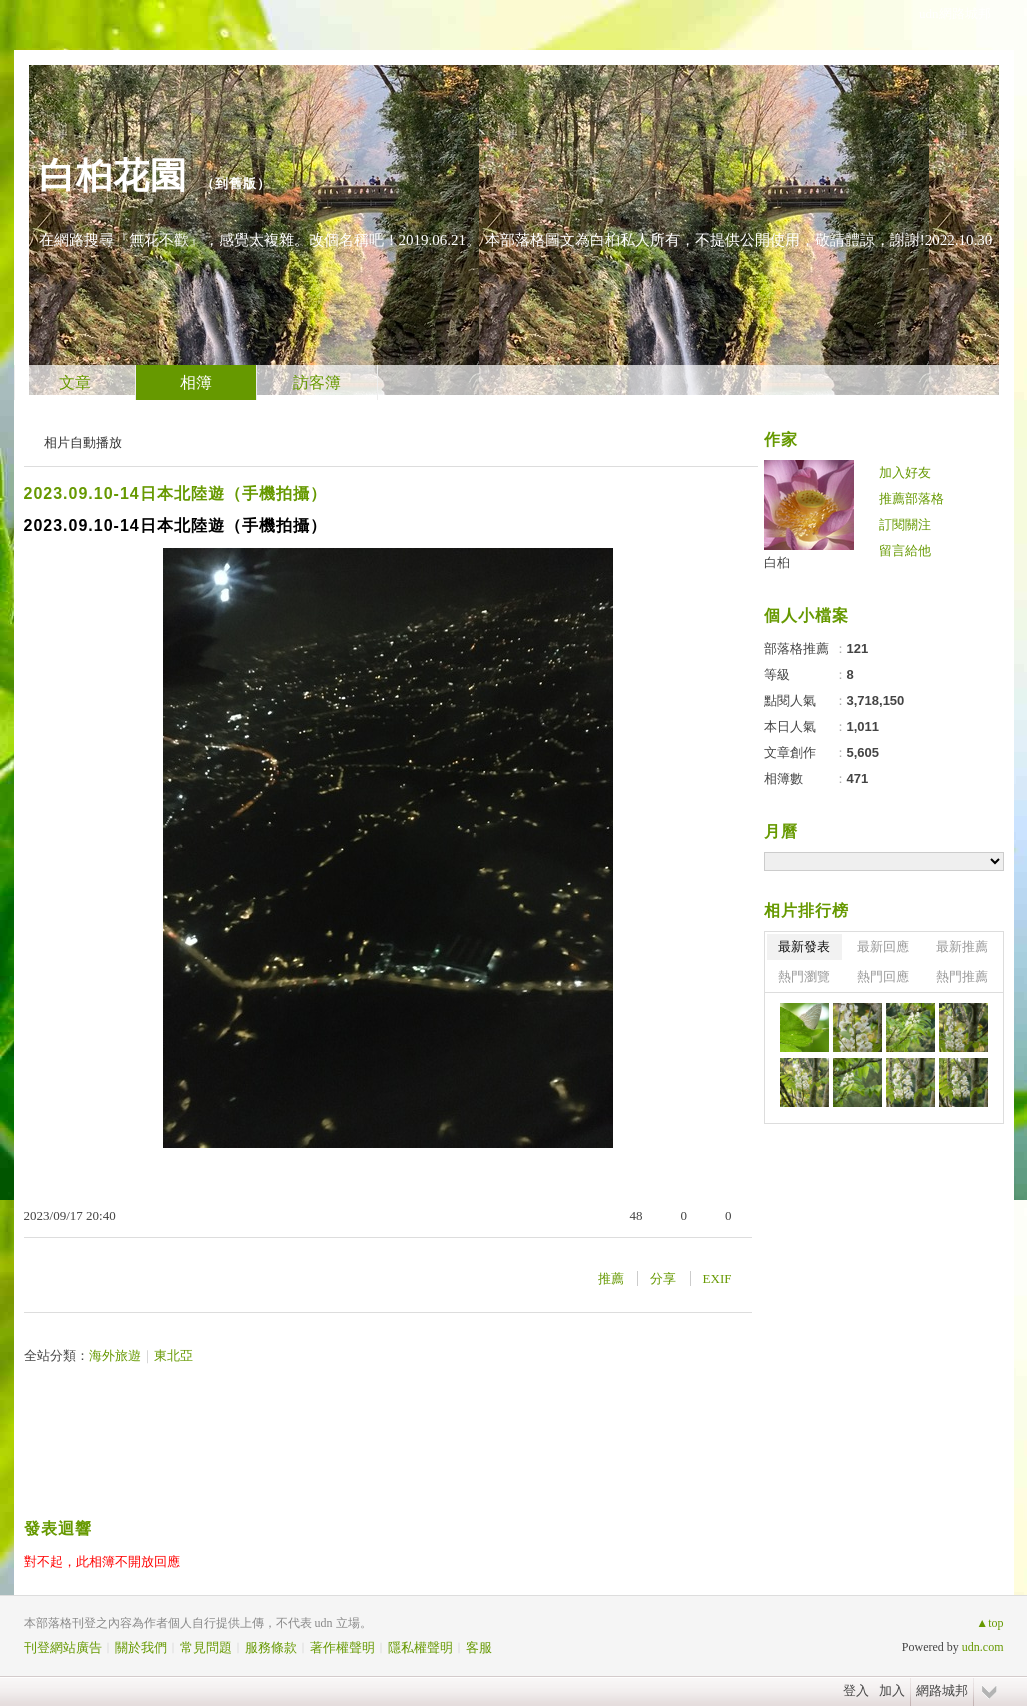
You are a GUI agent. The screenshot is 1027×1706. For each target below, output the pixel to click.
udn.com (983, 1647)
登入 (856, 1690)
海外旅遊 (115, 1355)
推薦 (611, 1278)
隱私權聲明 (420, 1647)
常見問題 (206, 1647)
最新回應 (883, 946)
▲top (989, 1623)
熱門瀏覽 (804, 976)
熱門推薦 (962, 976)
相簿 (196, 382)
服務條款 (271, 1647)
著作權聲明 (342, 1647)
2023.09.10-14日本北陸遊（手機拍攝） (175, 493)
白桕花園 (113, 175)
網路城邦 (942, 1690)
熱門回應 (883, 976)
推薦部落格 (911, 498)
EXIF (717, 1278)
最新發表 (804, 946)
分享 (663, 1278)
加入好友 (905, 472)
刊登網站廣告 (63, 1647)
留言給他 (905, 550)
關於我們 (141, 1647)
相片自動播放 (83, 442)
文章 (75, 382)
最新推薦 (962, 946)
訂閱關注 (905, 524)
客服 (479, 1647)
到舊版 (236, 183)
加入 (892, 1690)
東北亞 (173, 1355)
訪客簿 (317, 382)
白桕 (777, 562)
